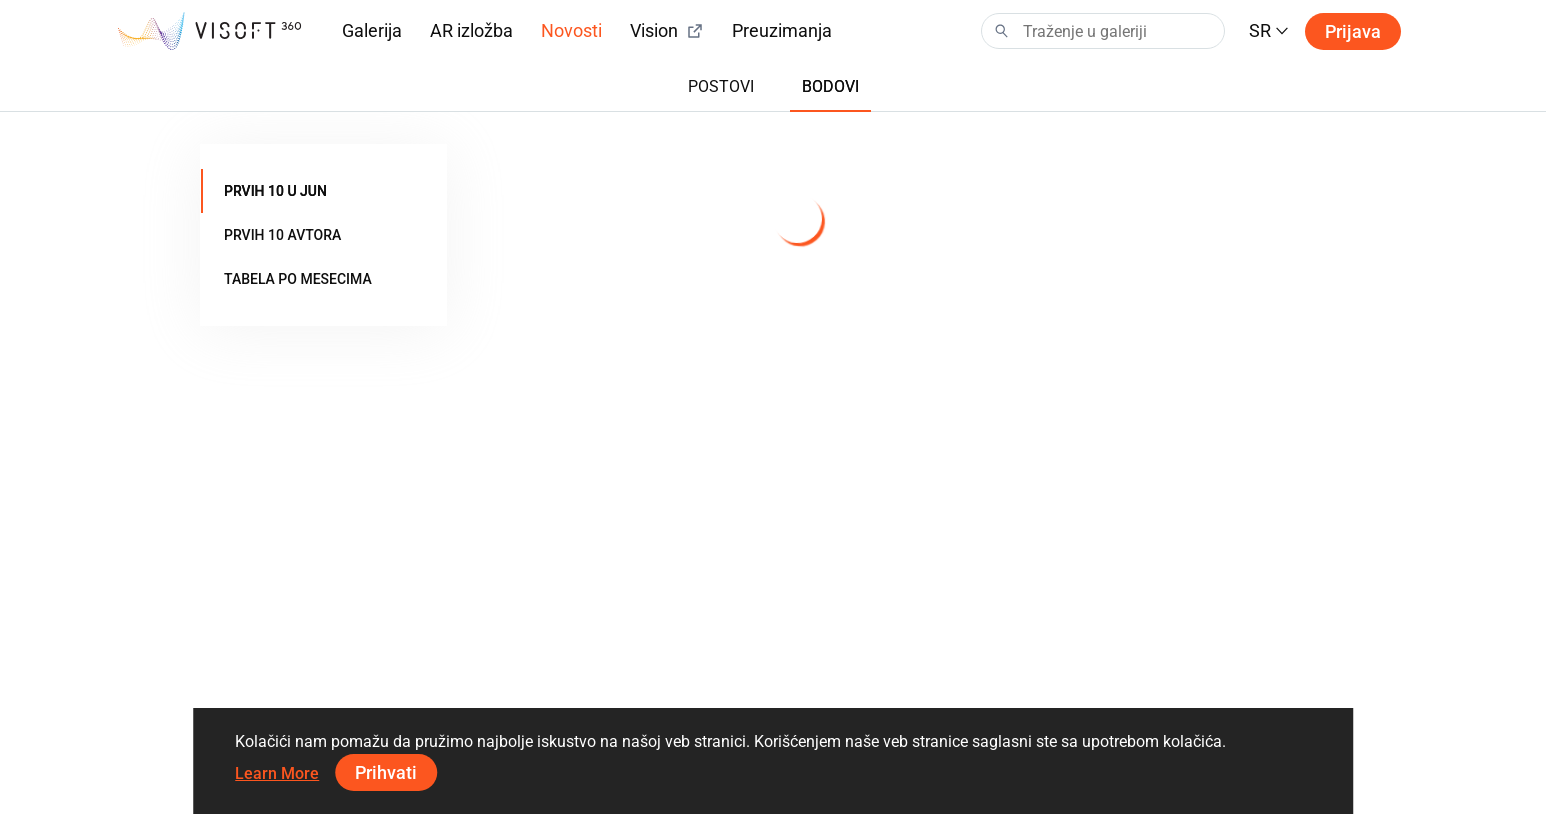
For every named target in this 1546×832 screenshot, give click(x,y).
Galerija (372, 30)
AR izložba (471, 30)
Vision (667, 30)
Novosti (571, 30)
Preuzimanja (782, 30)
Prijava (1353, 31)
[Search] (1103, 31)
